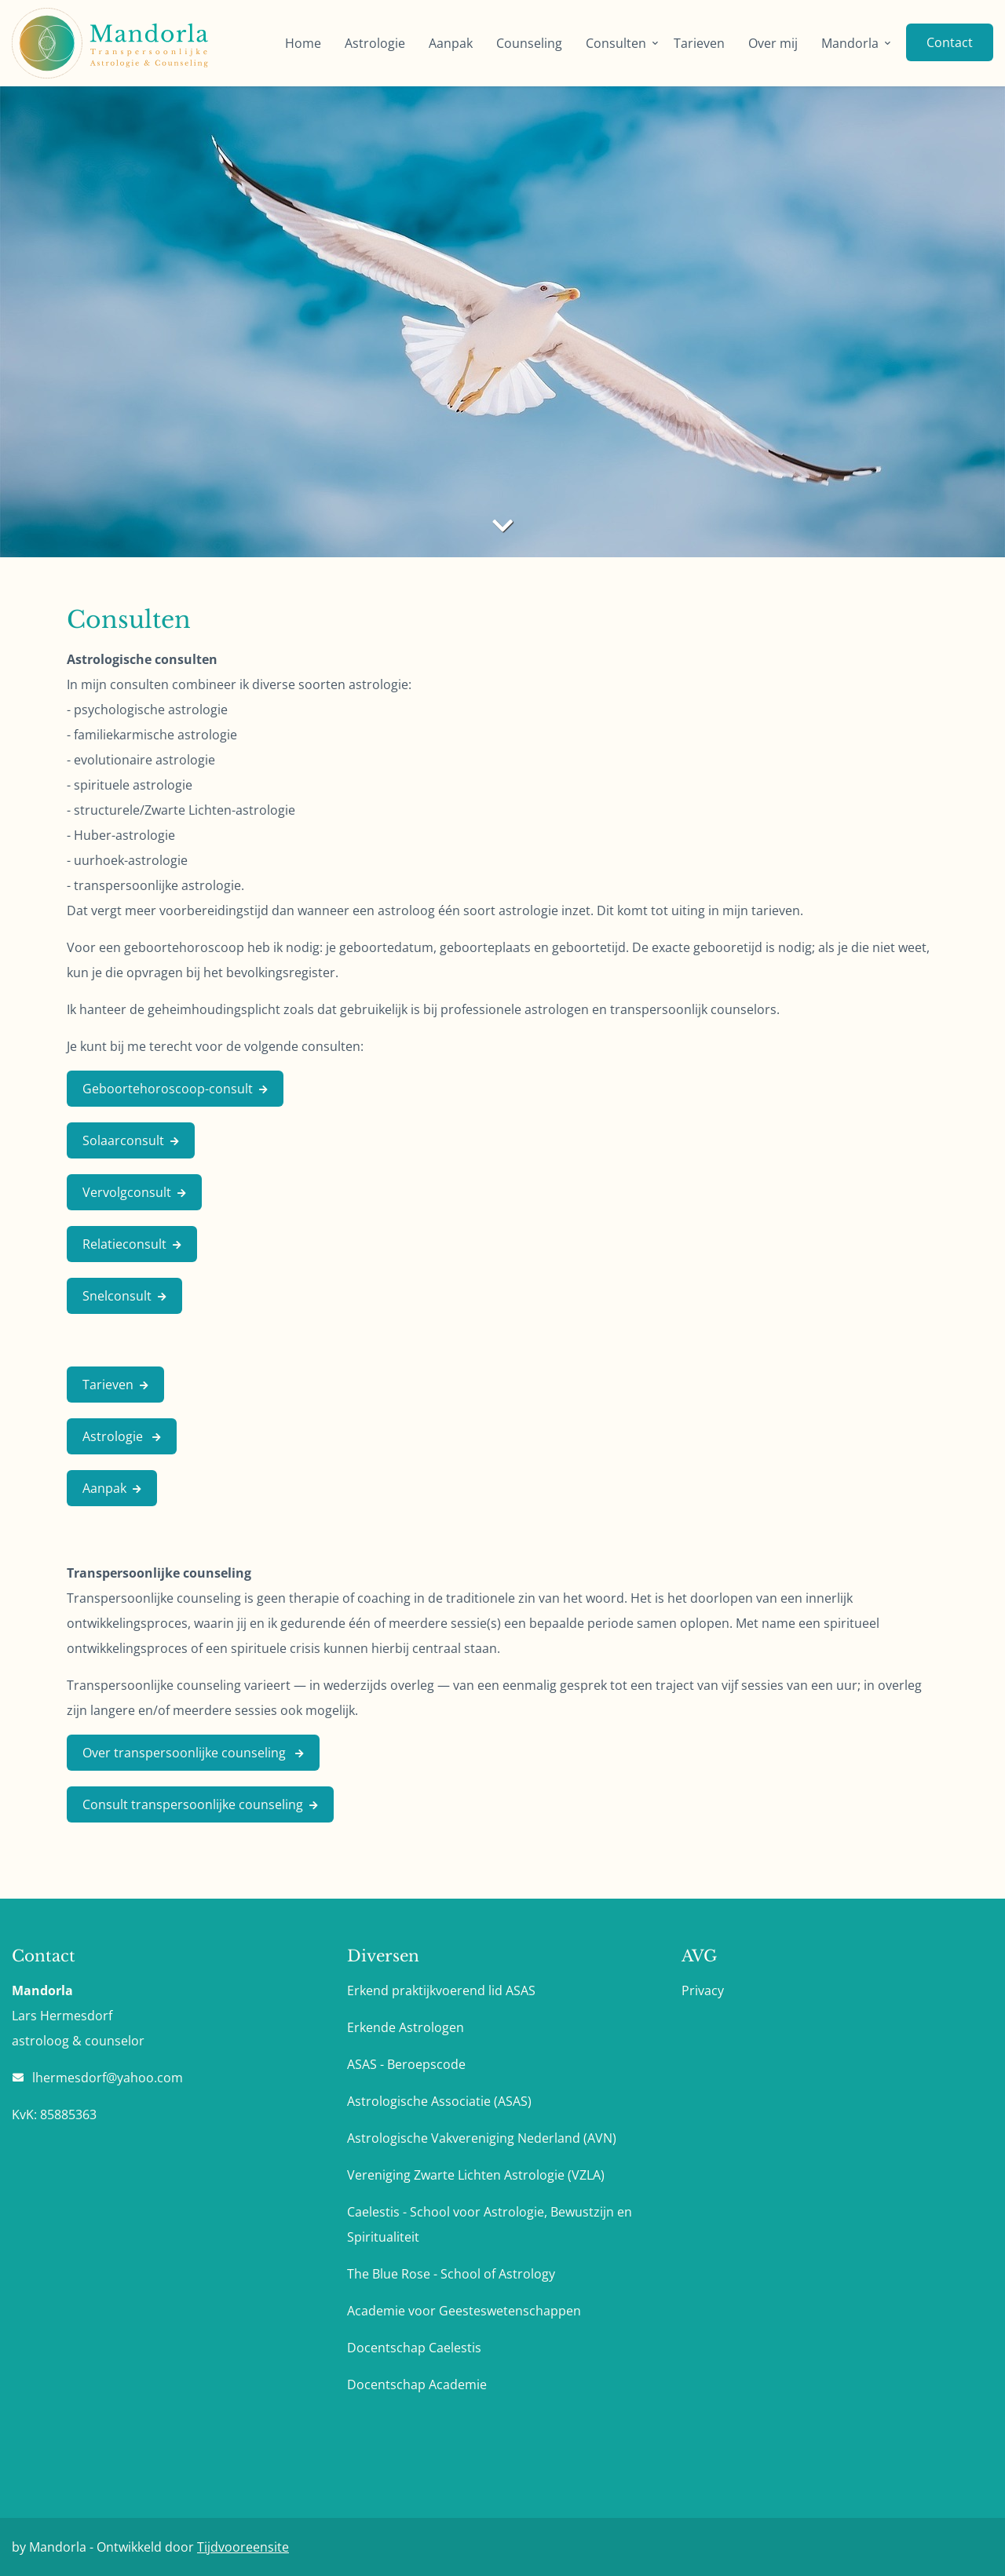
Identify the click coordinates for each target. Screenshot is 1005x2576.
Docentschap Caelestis (414, 2347)
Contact (949, 42)
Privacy (703, 1990)
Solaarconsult (123, 1140)
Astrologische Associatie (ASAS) (439, 2101)
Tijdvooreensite (243, 2547)
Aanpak (451, 43)
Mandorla (850, 43)
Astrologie (375, 43)
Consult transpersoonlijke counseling (192, 1804)
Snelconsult (117, 1295)
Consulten (616, 43)
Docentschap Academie (417, 2384)
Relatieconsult (124, 1244)
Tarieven (699, 43)
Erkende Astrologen (405, 2027)
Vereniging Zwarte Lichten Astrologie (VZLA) (476, 2175)
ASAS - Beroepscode (406, 2064)
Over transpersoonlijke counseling (185, 1752)
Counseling (529, 43)
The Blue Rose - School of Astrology (451, 2273)
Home (303, 43)
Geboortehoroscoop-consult (167, 1088)
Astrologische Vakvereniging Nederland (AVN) (481, 2138)
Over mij (773, 43)
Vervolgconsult (126, 1192)
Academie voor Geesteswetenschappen (464, 2310)
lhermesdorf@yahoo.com (107, 2077)
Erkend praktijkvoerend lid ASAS (441, 1990)
